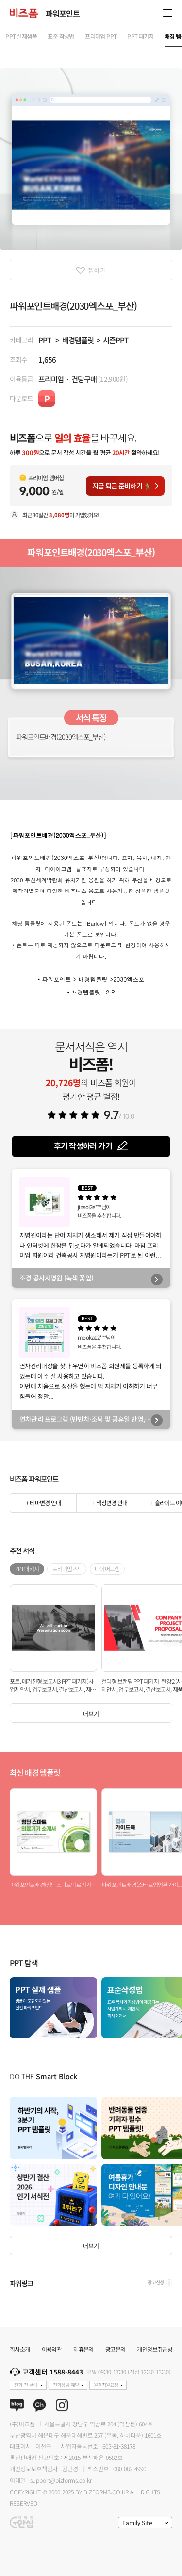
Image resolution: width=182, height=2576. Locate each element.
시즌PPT (115, 340)
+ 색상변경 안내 (109, 1502)
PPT (44, 340)
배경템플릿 (78, 340)
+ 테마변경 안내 (43, 1502)
